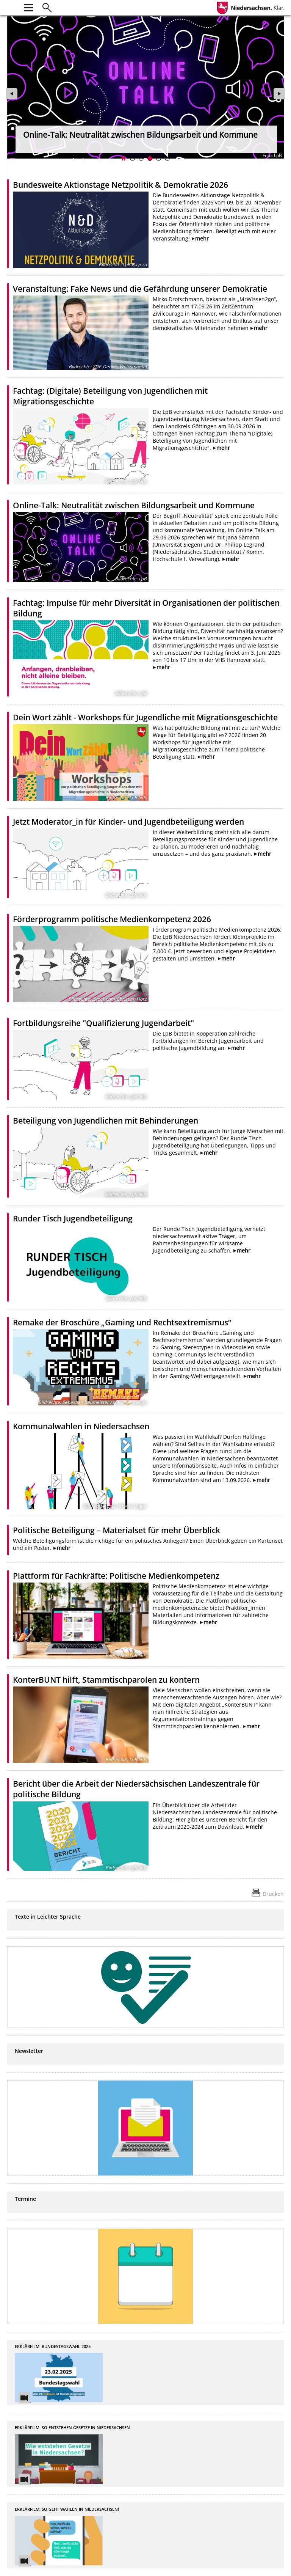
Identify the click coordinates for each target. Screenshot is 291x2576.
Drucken (273, 1893)
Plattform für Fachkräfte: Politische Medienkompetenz (116, 1575)
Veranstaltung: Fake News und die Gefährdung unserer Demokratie (140, 288)
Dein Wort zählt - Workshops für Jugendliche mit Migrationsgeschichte (145, 717)
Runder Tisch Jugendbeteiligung (73, 1218)
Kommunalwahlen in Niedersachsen (81, 1426)
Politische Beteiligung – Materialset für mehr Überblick (116, 1530)
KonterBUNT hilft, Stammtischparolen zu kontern (106, 1679)
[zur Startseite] (11, 6)
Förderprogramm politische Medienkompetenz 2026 (112, 919)
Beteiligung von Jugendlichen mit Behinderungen (105, 1120)
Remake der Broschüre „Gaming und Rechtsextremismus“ (122, 1322)
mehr (202, 238)
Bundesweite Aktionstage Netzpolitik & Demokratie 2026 (120, 184)
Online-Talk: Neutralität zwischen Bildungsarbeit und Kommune (134, 505)
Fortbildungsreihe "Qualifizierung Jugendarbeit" (103, 1023)
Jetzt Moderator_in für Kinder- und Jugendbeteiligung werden (128, 821)
